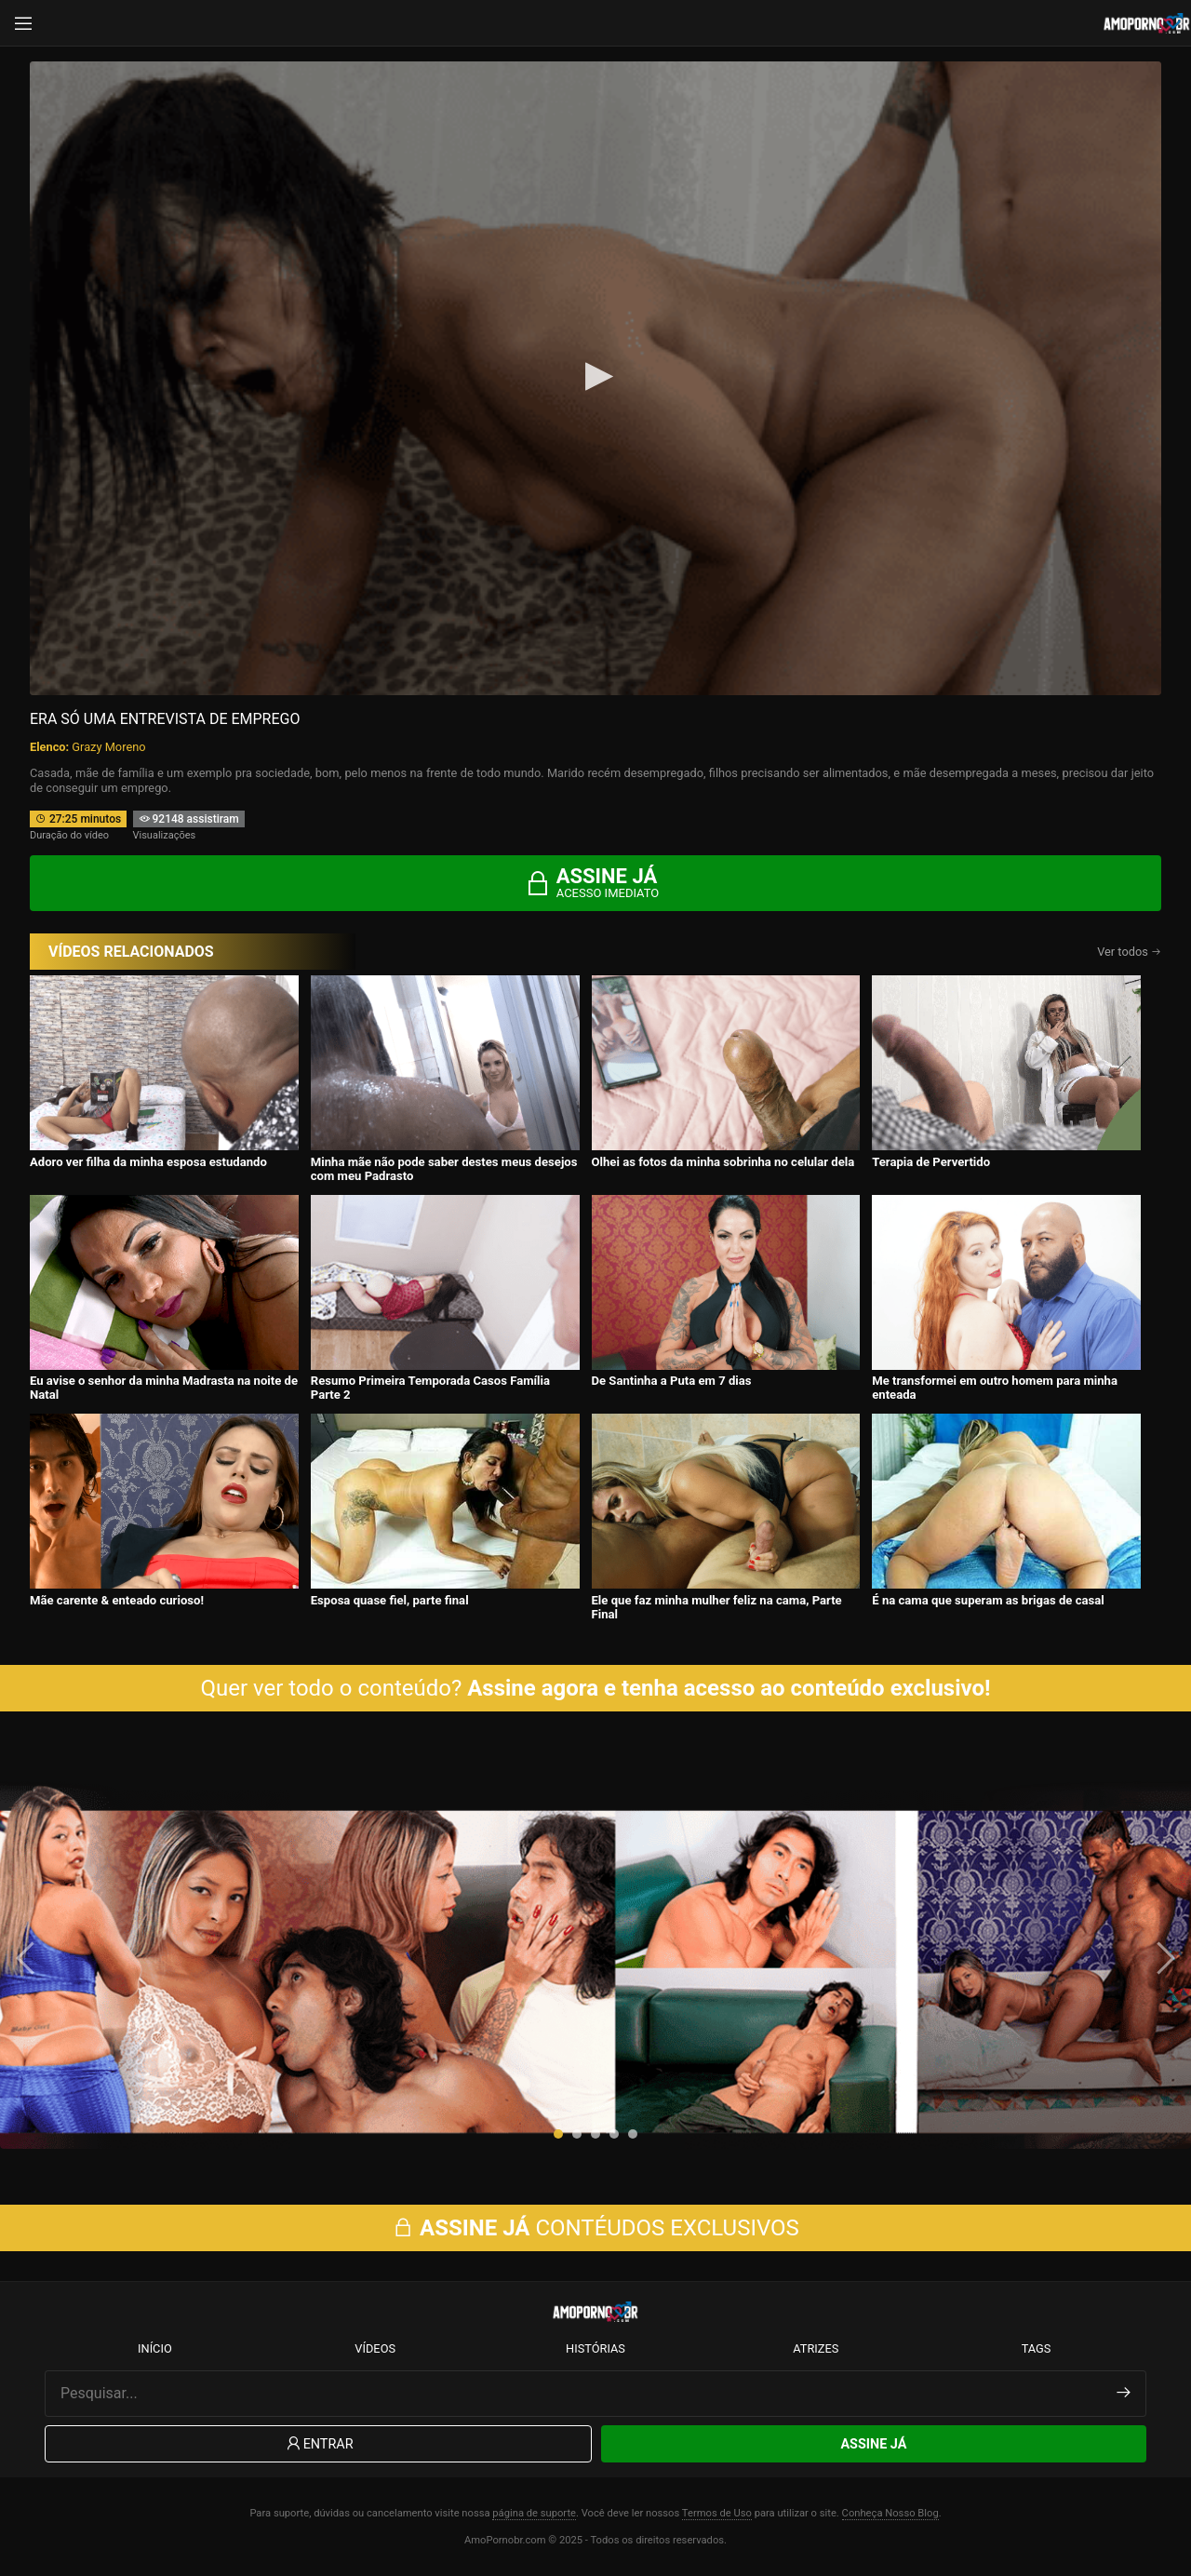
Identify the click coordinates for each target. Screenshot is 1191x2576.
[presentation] (28, 1958)
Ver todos (1129, 952)
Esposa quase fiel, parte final (390, 1600)
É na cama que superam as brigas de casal (988, 1600)
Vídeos (375, 2348)
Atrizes (815, 2348)
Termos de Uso (717, 2513)
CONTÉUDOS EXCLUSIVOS (595, 2228)
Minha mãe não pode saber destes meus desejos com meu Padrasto (444, 1169)
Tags (1036, 2348)
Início (155, 2348)
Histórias (595, 2348)
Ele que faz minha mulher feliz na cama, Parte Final (717, 1607)
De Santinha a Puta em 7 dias (672, 1381)
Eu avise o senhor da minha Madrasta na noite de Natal (164, 1388)
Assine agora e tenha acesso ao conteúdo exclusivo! (728, 1688)
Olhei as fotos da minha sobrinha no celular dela (723, 1162)
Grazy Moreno (108, 747)
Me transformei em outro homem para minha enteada (994, 1388)
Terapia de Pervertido (931, 1162)
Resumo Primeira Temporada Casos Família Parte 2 (430, 1388)
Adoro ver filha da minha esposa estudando (148, 1162)
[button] (558, 2134)
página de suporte (534, 2513)
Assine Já (873, 2444)
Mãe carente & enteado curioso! (117, 1600)
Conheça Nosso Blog (890, 2513)
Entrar (319, 2444)
